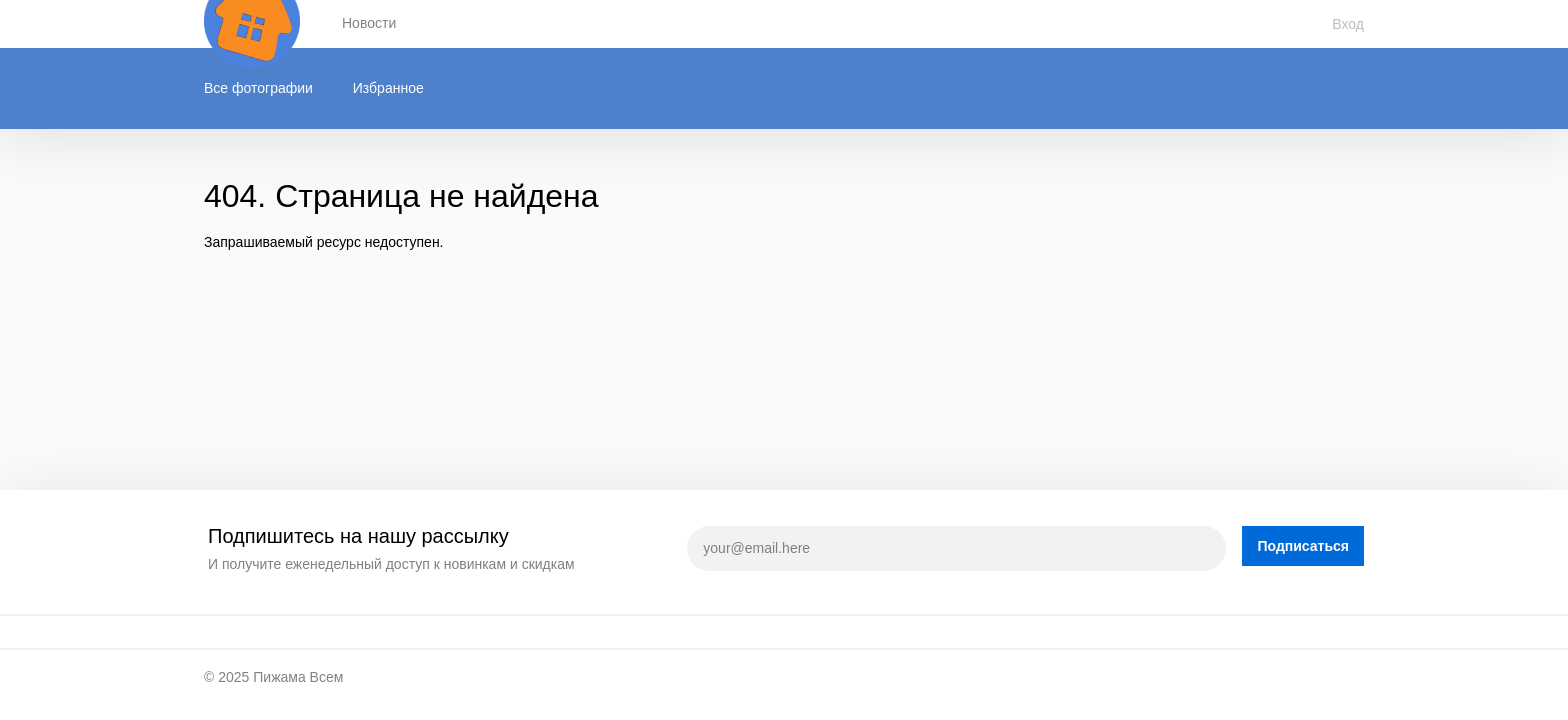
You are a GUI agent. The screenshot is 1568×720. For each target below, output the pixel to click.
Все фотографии (258, 88)
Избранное (388, 88)
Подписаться (1303, 546)
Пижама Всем (298, 677)
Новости (369, 23)
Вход (1348, 24)
